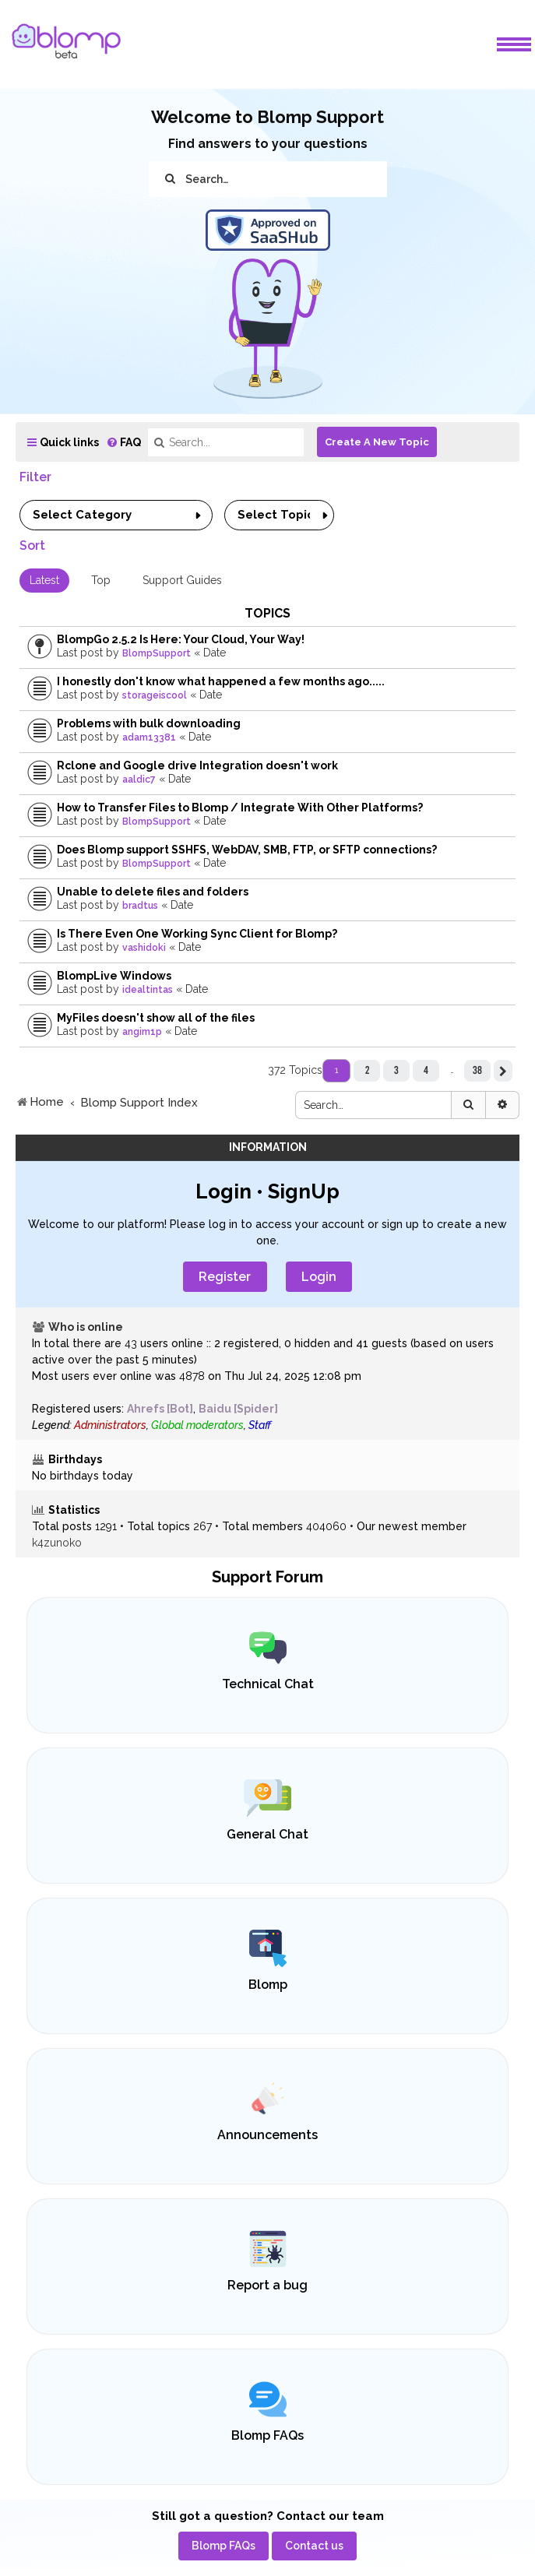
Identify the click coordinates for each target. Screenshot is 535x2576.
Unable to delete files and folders (152, 891)
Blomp (267, 1984)
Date (214, 652)
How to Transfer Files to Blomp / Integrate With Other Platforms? (240, 807)
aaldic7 (139, 779)
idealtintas (147, 989)
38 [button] (477, 1070)
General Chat (267, 1834)
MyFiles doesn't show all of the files (156, 1018)
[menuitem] (123, 443)
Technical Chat (268, 1684)
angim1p (142, 1031)
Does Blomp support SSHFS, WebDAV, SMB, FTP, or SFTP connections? (247, 849)
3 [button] (396, 1070)
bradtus (140, 905)
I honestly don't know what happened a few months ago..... (221, 681)
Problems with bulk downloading (149, 723)
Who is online (85, 1327)
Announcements (267, 2134)
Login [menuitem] (318, 1276)
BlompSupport (156, 653)
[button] (503, 1071)
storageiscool (154, 695)
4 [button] (426, 1070)
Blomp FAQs (267, 2435)
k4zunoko (57, 1542)
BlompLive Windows (114, 976)
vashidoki (144, 947)
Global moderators (197, 1425)
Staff (259, 1425)
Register (225, 1276)
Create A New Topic (377, 442)
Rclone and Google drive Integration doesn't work (197, 765)
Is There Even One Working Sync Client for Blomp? (197, 933)
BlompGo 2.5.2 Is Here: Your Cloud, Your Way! (180, 639)
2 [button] (367, 1070)
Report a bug (267, 2285)
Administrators (110, 1425)
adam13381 (149, 737)
